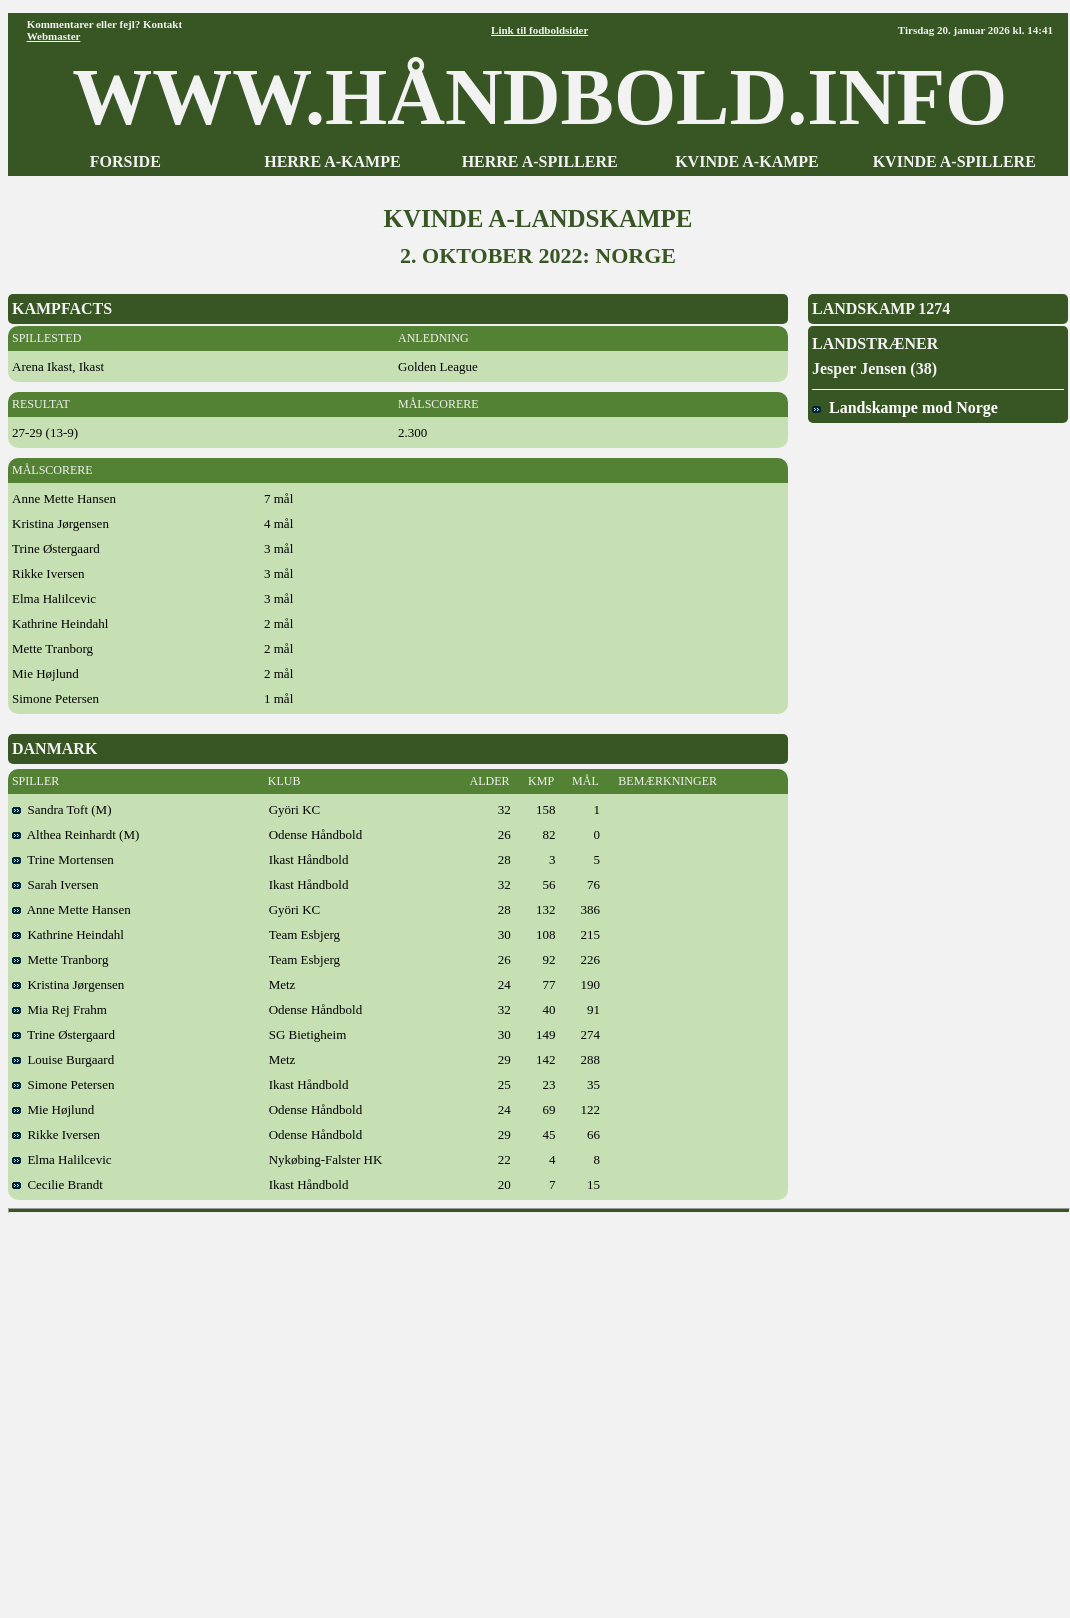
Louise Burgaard (63, 1059)
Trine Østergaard (63, 1034)
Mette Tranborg (60, 959)
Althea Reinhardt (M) (75, 834)
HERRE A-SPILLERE (540, 161)
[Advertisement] (187, 1408)
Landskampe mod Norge (905, 407)
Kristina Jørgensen (68, 984)
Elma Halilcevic (62, 1159)
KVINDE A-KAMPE (747, 161)
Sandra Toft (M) (62, 809)
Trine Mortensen (63, 859)
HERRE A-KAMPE (332, 161)
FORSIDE (125, 161)
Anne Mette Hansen (71, 909)
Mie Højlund (53, 1109)
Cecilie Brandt (57, 1184)
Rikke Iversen (56, 1134)
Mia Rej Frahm (59, 1009)
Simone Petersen (63, 1084)
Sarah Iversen (55, 884)
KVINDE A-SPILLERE (954, 161)
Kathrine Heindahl (68, 934)
